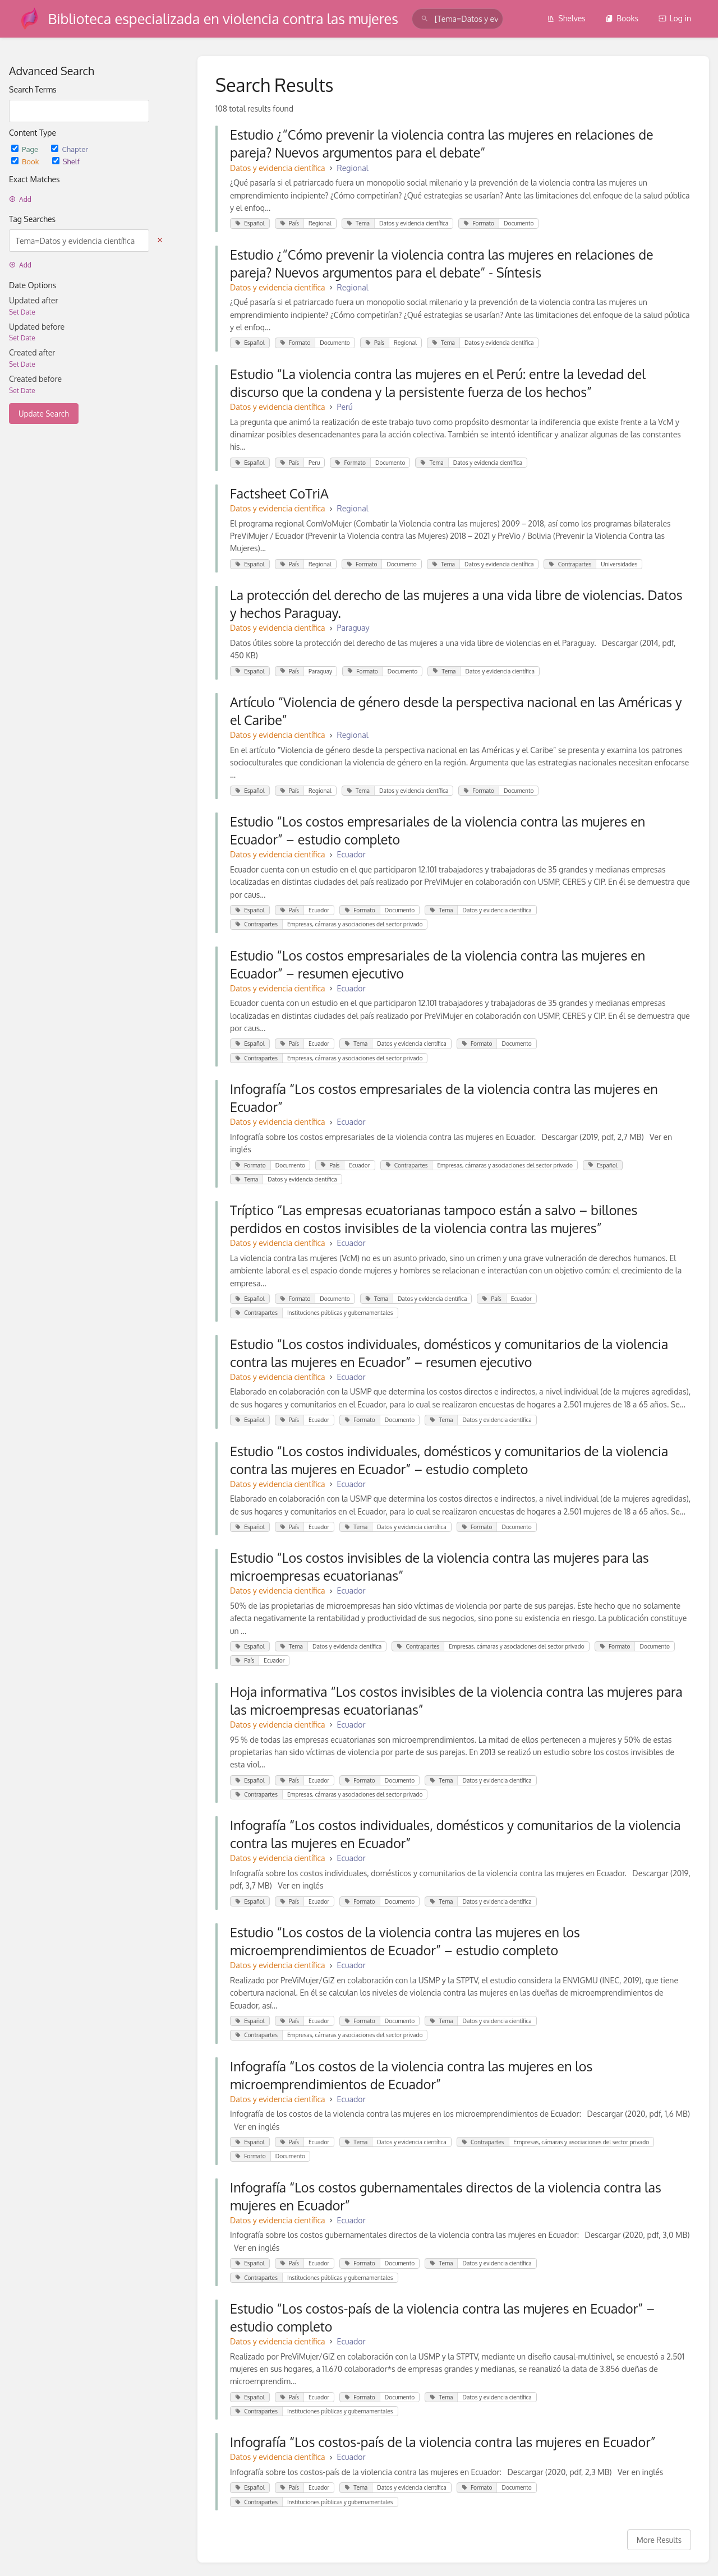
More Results (659, 2540)
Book (26, 161)
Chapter (69, 149)
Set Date (22, 312)
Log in (675, 18)
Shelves (566, 18)
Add (20, 199)
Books (621, 18)
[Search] (425, 19)
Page (25, 149)
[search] (457, 18)
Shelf (66, 161)
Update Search (44, 413)
